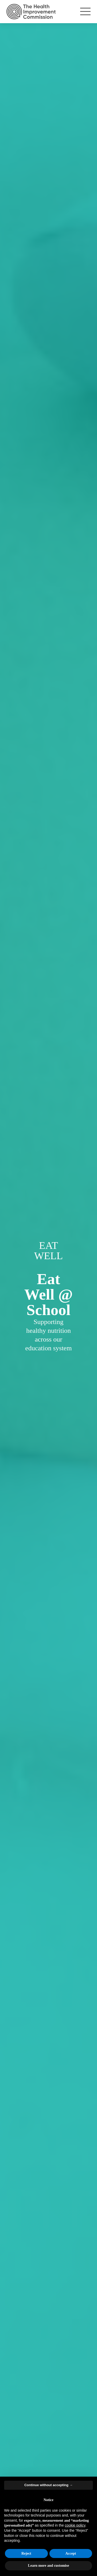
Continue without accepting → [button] (48, 2485)
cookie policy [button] (75, 2525)
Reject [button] (26, 2553)
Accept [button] (70, 2553)
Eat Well (48, 1250)
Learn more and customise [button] (48, 2566)
